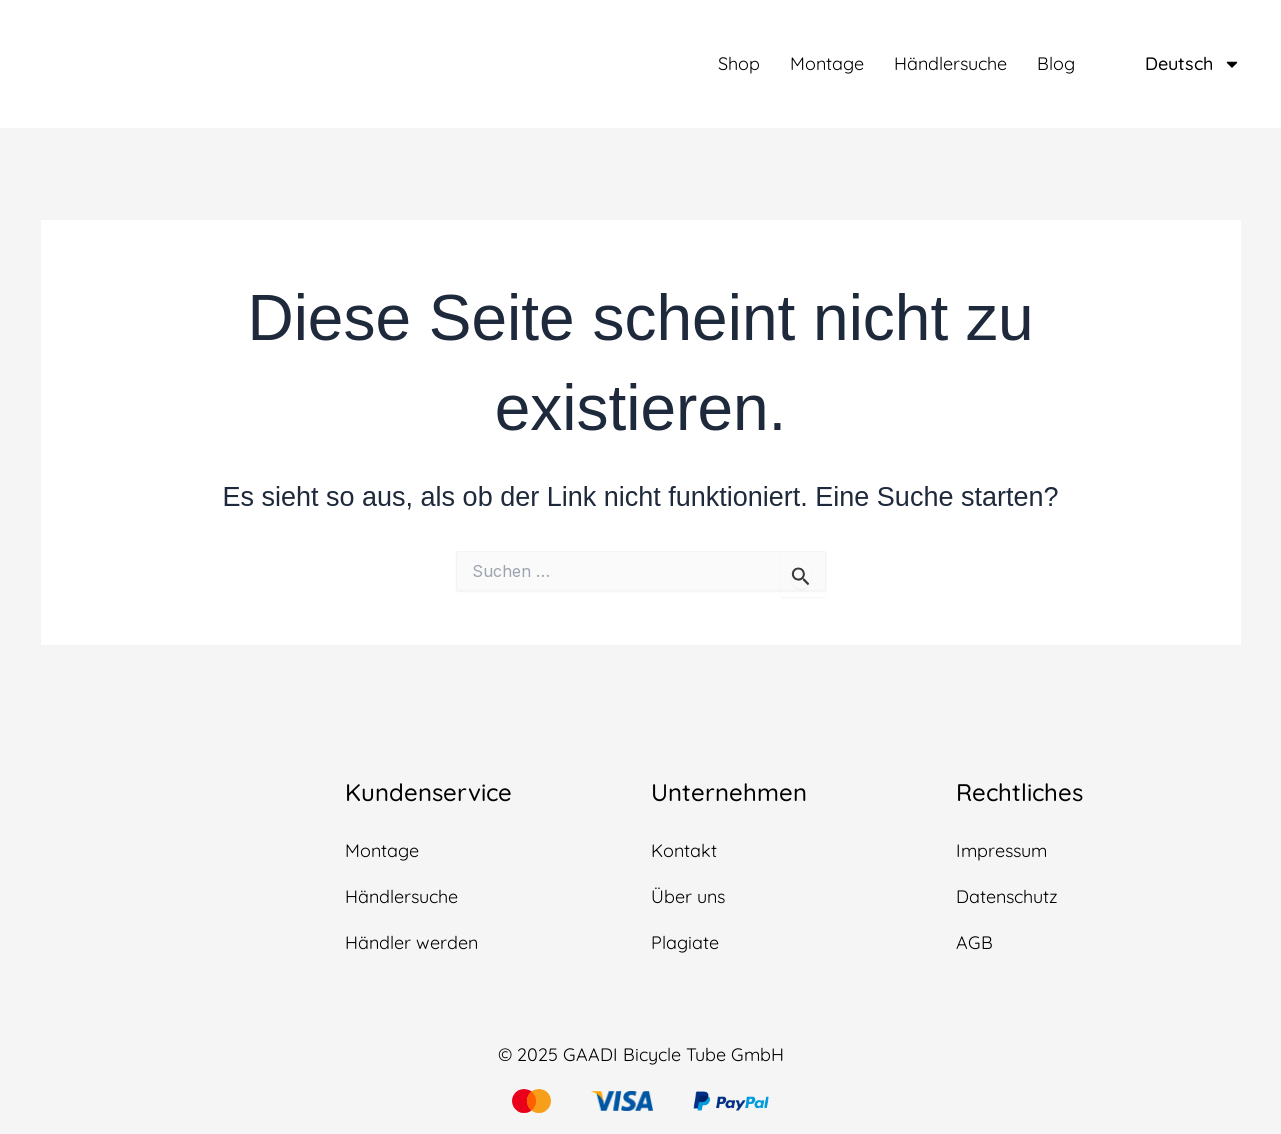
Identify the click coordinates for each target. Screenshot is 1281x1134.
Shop (739, 64)
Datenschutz (1007, 896)
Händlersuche (950, 64)
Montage (827, 64)
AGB (974, 942)
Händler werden (411, 942)
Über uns (688, 896)
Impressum (1001, 850)
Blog (1056, 64)
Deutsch (1193, 64)
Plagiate (685, 942)
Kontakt (684, 850)
